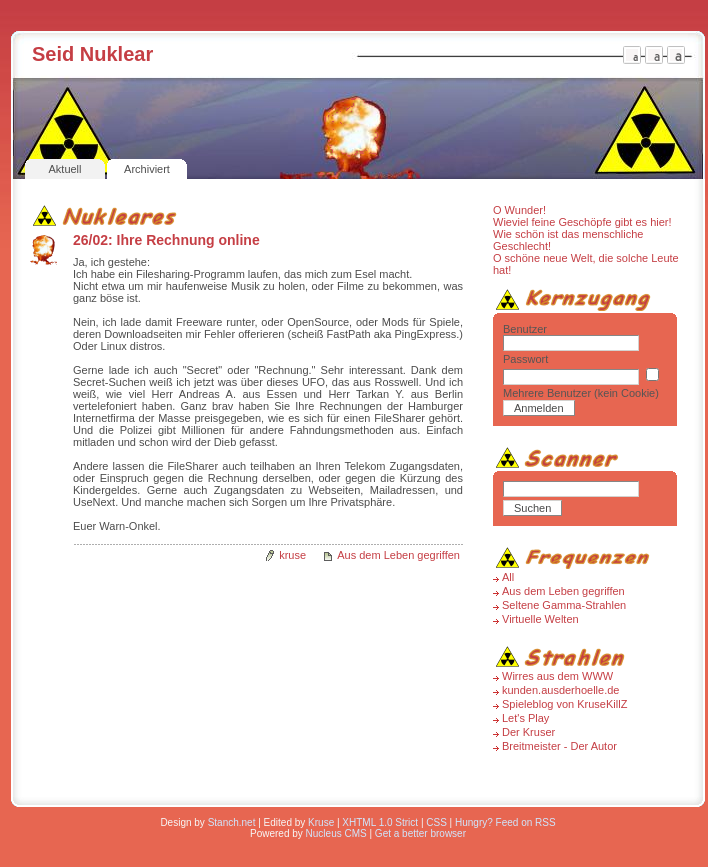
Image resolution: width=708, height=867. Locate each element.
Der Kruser (528, 732)
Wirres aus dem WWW (557, 676)
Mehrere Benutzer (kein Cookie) (581, 393)
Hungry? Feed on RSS (505, 822)
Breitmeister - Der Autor (559, 746)
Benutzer (525, 329)
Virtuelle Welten (540, 619)
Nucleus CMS (336, 833)
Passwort (525, 359)
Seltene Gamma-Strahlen (564, 605)
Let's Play (525, 718)
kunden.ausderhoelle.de (560, 690)
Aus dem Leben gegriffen (398, 555)
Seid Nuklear (92, 54)
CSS (436, 822)
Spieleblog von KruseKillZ (564, 704)
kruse (292, 555)
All (508, 577)
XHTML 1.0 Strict (380, 822)
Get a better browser (420, 833)
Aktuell (64, 169)
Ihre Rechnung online (188, 240)
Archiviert (147, 169)
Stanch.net (232, 822)
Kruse (321, 822)
